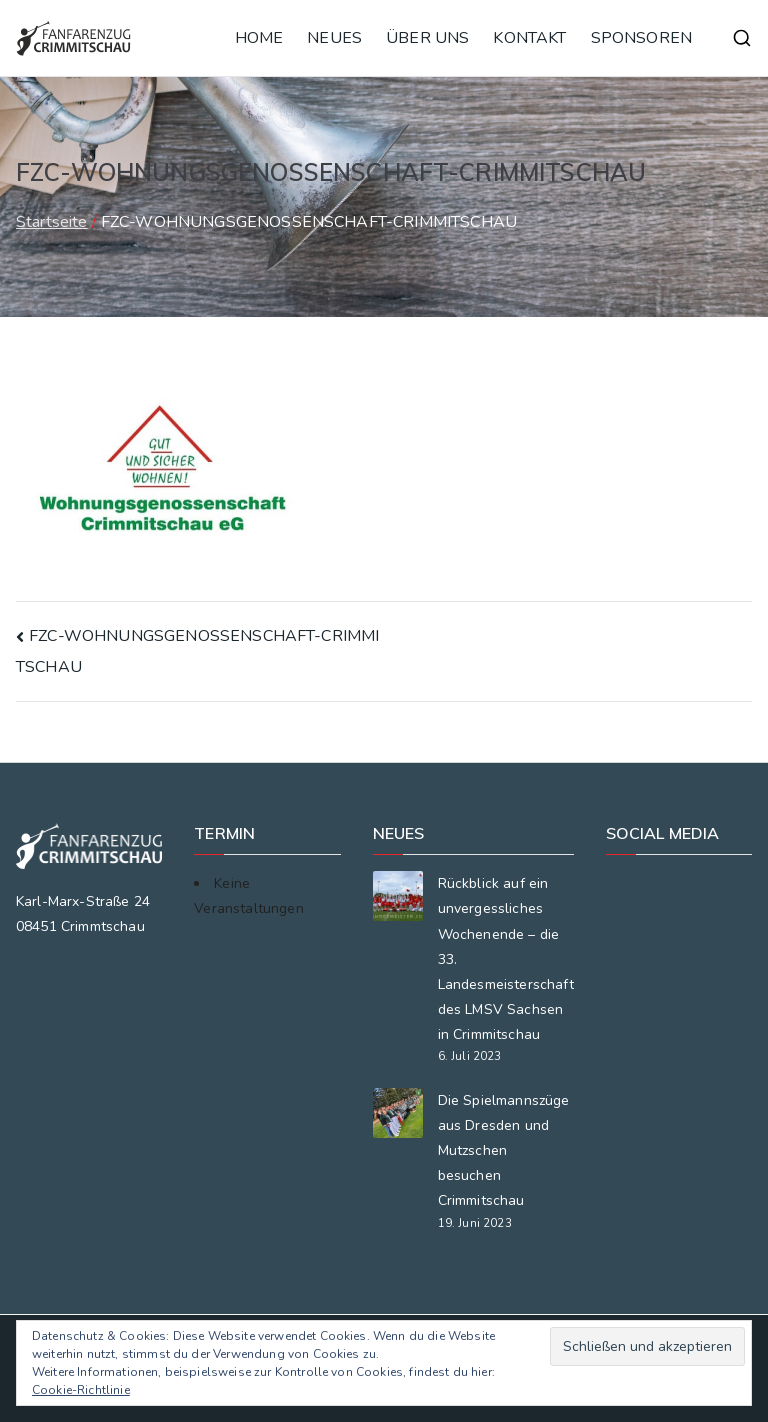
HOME (259, 38)
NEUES (334, 38)
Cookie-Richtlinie (81, 1390)
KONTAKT (529, 38)
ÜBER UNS (427, 38)
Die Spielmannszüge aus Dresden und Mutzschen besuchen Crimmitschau (504, 1151)
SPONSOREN (641, 38)
